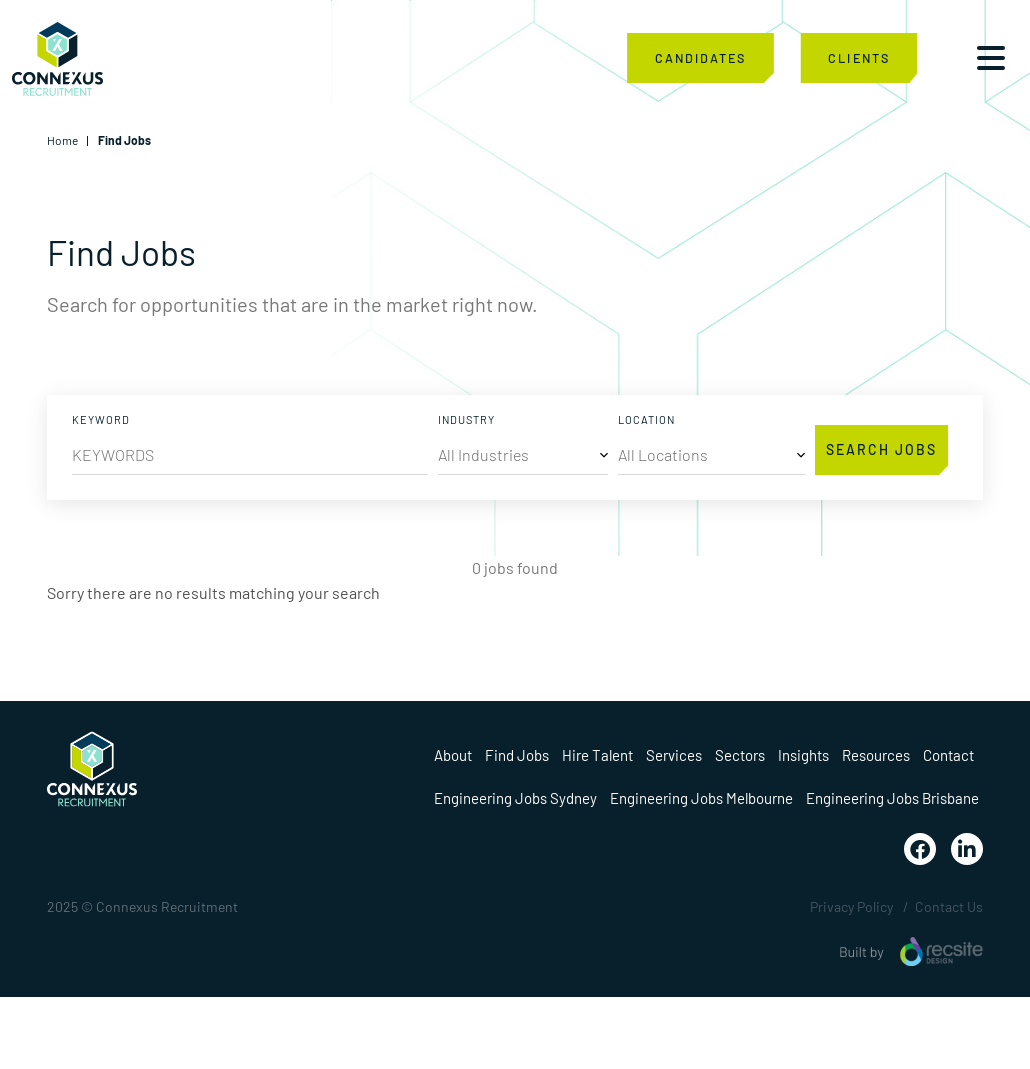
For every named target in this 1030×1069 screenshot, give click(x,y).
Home (62, 140)
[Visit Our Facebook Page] (920, 849)
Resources (876, 755)
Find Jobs (517, 755)
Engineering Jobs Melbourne (701, 798)
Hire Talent (597, 755)
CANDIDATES (700, 57)
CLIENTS (858, 57)
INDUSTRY (466, 419)
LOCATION (646, 419)
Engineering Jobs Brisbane (892, 798)
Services (674, 755)
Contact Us (949, 906)
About (453, 755)
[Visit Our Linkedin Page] (967, 849)
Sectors (740, 755)
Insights (803, 755)
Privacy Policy (851, 906)
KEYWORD (101, 419)
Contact (948, 755)
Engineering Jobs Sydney (515, 798)
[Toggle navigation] (991, 58)
